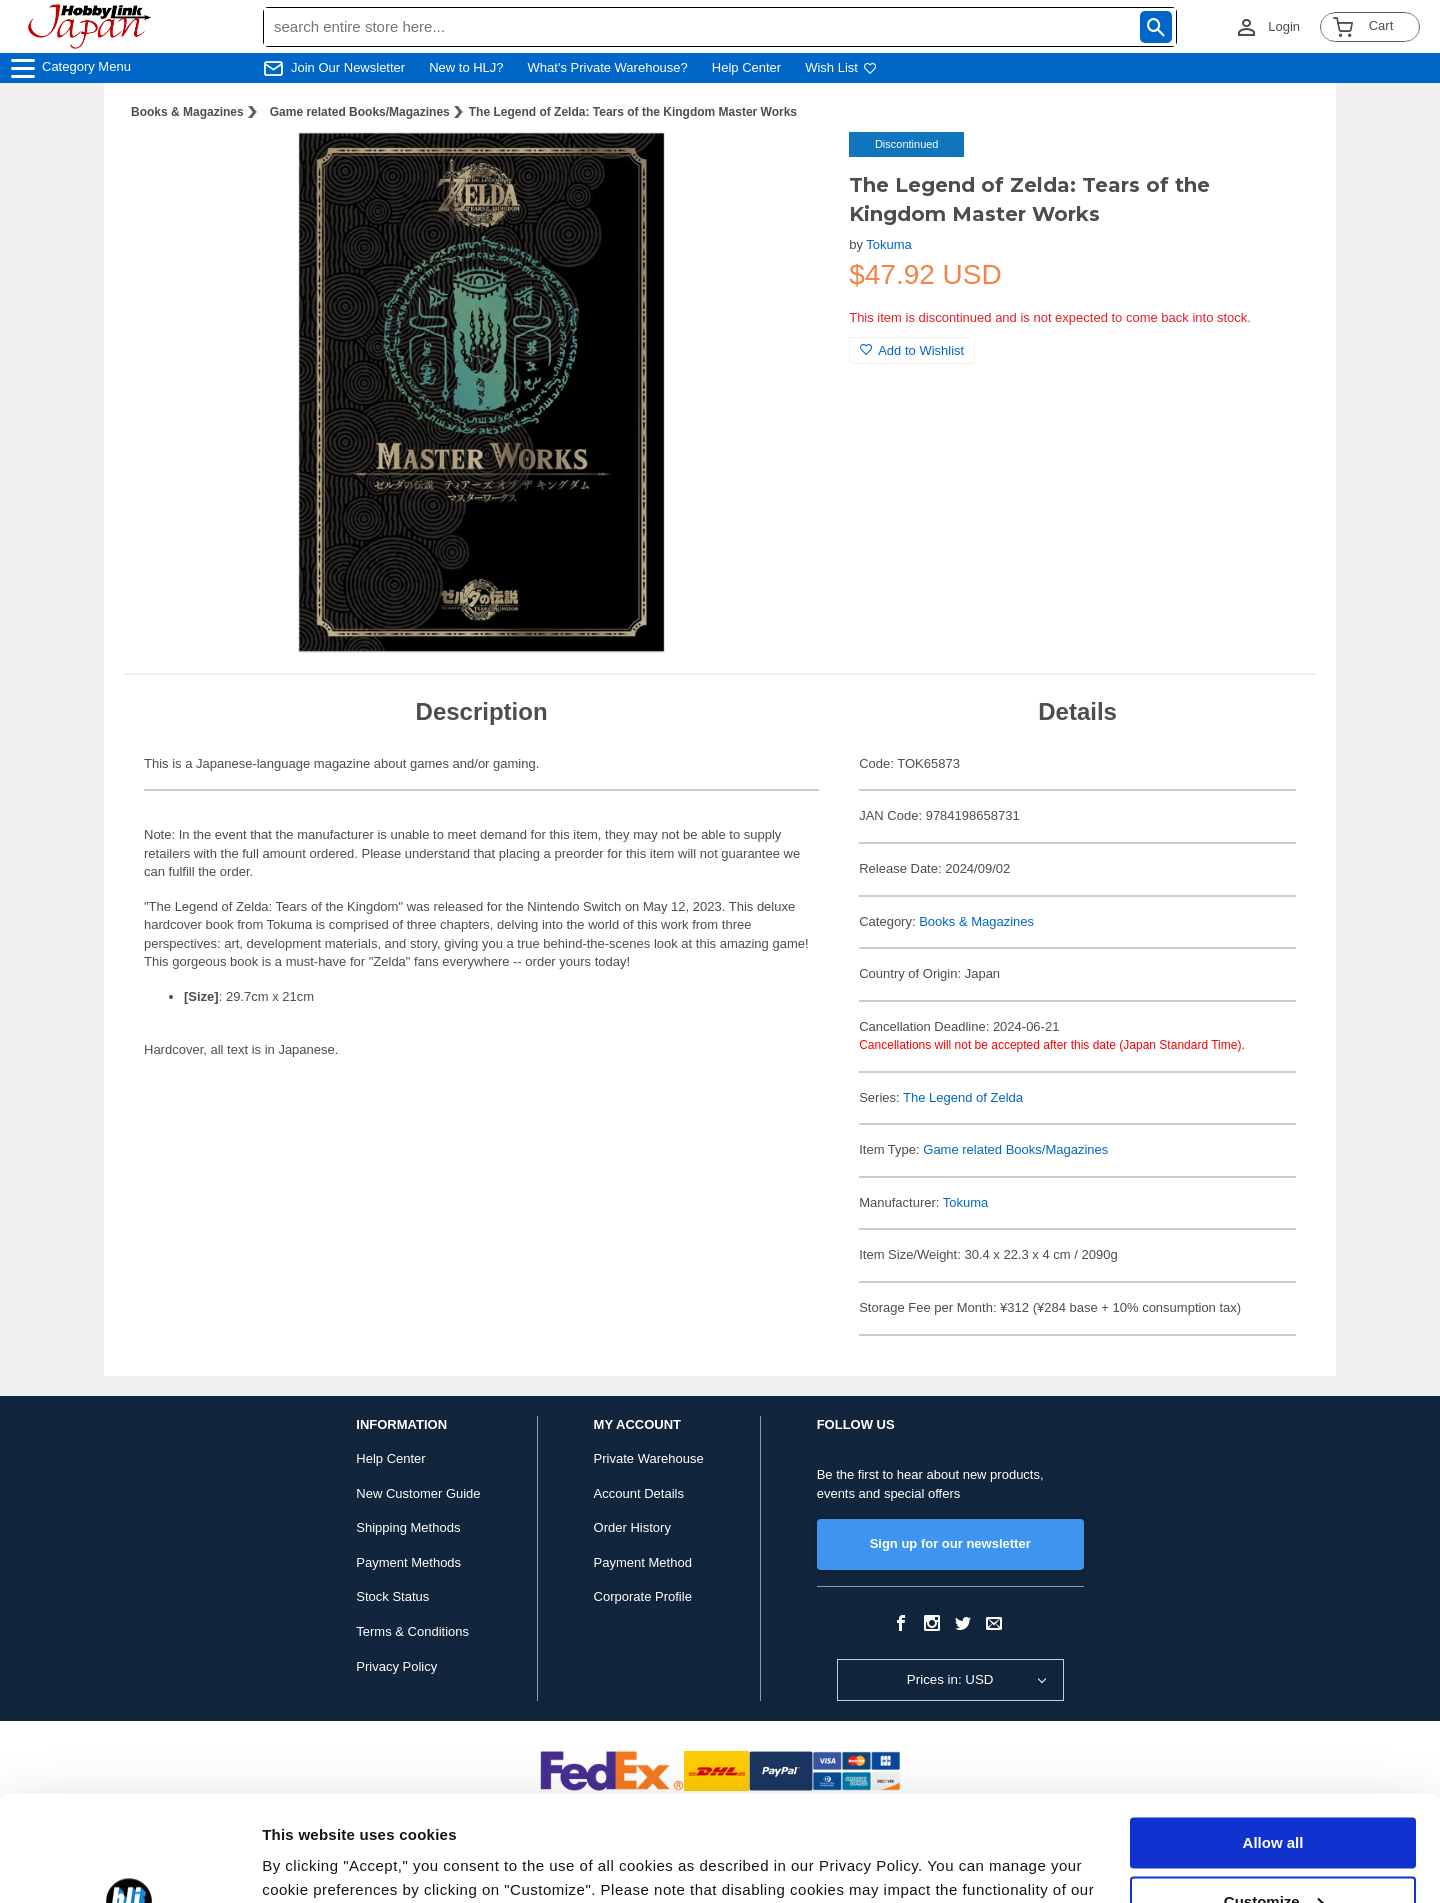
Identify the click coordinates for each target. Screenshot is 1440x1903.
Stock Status (392, 1596)
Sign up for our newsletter (950, 1543)
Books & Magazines (187, 112)
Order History (632, 1527)
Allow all (1273, 1737)
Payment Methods (408, 1562)
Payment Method (643, 1562)
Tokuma (889, 244)
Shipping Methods (408, 1527)
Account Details (639, 1493)
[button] (793, 168)
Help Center (746, 67)
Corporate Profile (643, 1596)
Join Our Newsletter (348, 67)
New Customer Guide (418, 1493)
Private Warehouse (649, 1458)
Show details (308, 1863)
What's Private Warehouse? (608, 67)
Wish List (841, 67)
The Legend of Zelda (963, 1097)
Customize (1274, 1795)
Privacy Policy (396, 1666)
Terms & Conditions (412, 1631)
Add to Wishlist (912, 350)
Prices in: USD (950, 1679)
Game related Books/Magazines (360, 112)
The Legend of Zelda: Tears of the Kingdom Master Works (633, 112)
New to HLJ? (466, 67)
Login (1284, 26)
